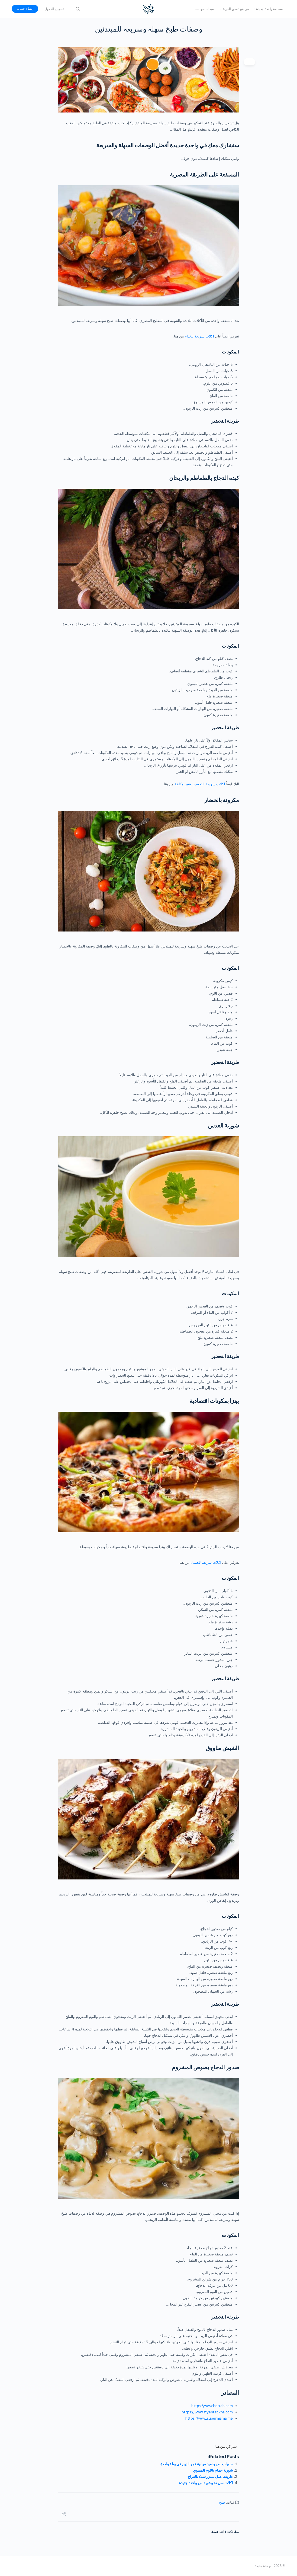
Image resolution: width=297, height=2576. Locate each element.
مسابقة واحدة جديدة (269, 9)
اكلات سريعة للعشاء (205, 1562)
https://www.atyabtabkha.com (207, 2412)
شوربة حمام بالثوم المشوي (213, 2470)
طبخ (222, 2502)
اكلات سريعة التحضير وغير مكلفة (200, 784)
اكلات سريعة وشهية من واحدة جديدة (206, 2483)
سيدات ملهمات (204, 9)
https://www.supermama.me (209, 2418)
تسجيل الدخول (54, 9)
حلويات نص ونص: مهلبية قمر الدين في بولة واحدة (196, 2464)
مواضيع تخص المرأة (236, 9)
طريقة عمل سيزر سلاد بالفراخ (210, 2476)
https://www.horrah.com (212, 2406)
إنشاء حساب (24, 8)
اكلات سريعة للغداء (199, 336)
